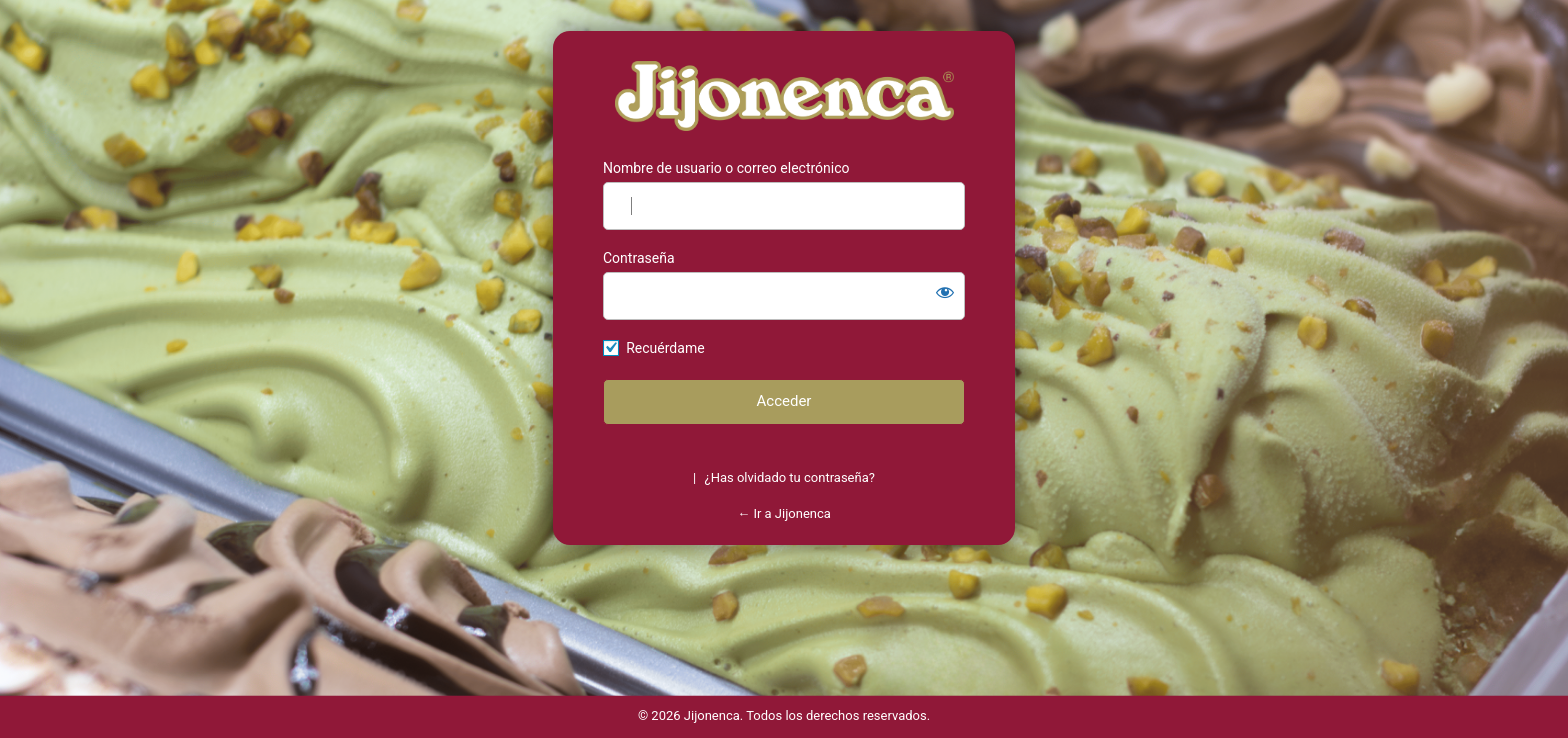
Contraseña (639, 258)
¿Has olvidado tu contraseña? (790, 477)
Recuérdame (665, 348)
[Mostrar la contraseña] (945, 292)
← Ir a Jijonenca (784, 513)
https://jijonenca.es (784, 95)
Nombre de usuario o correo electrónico (726, 168)
